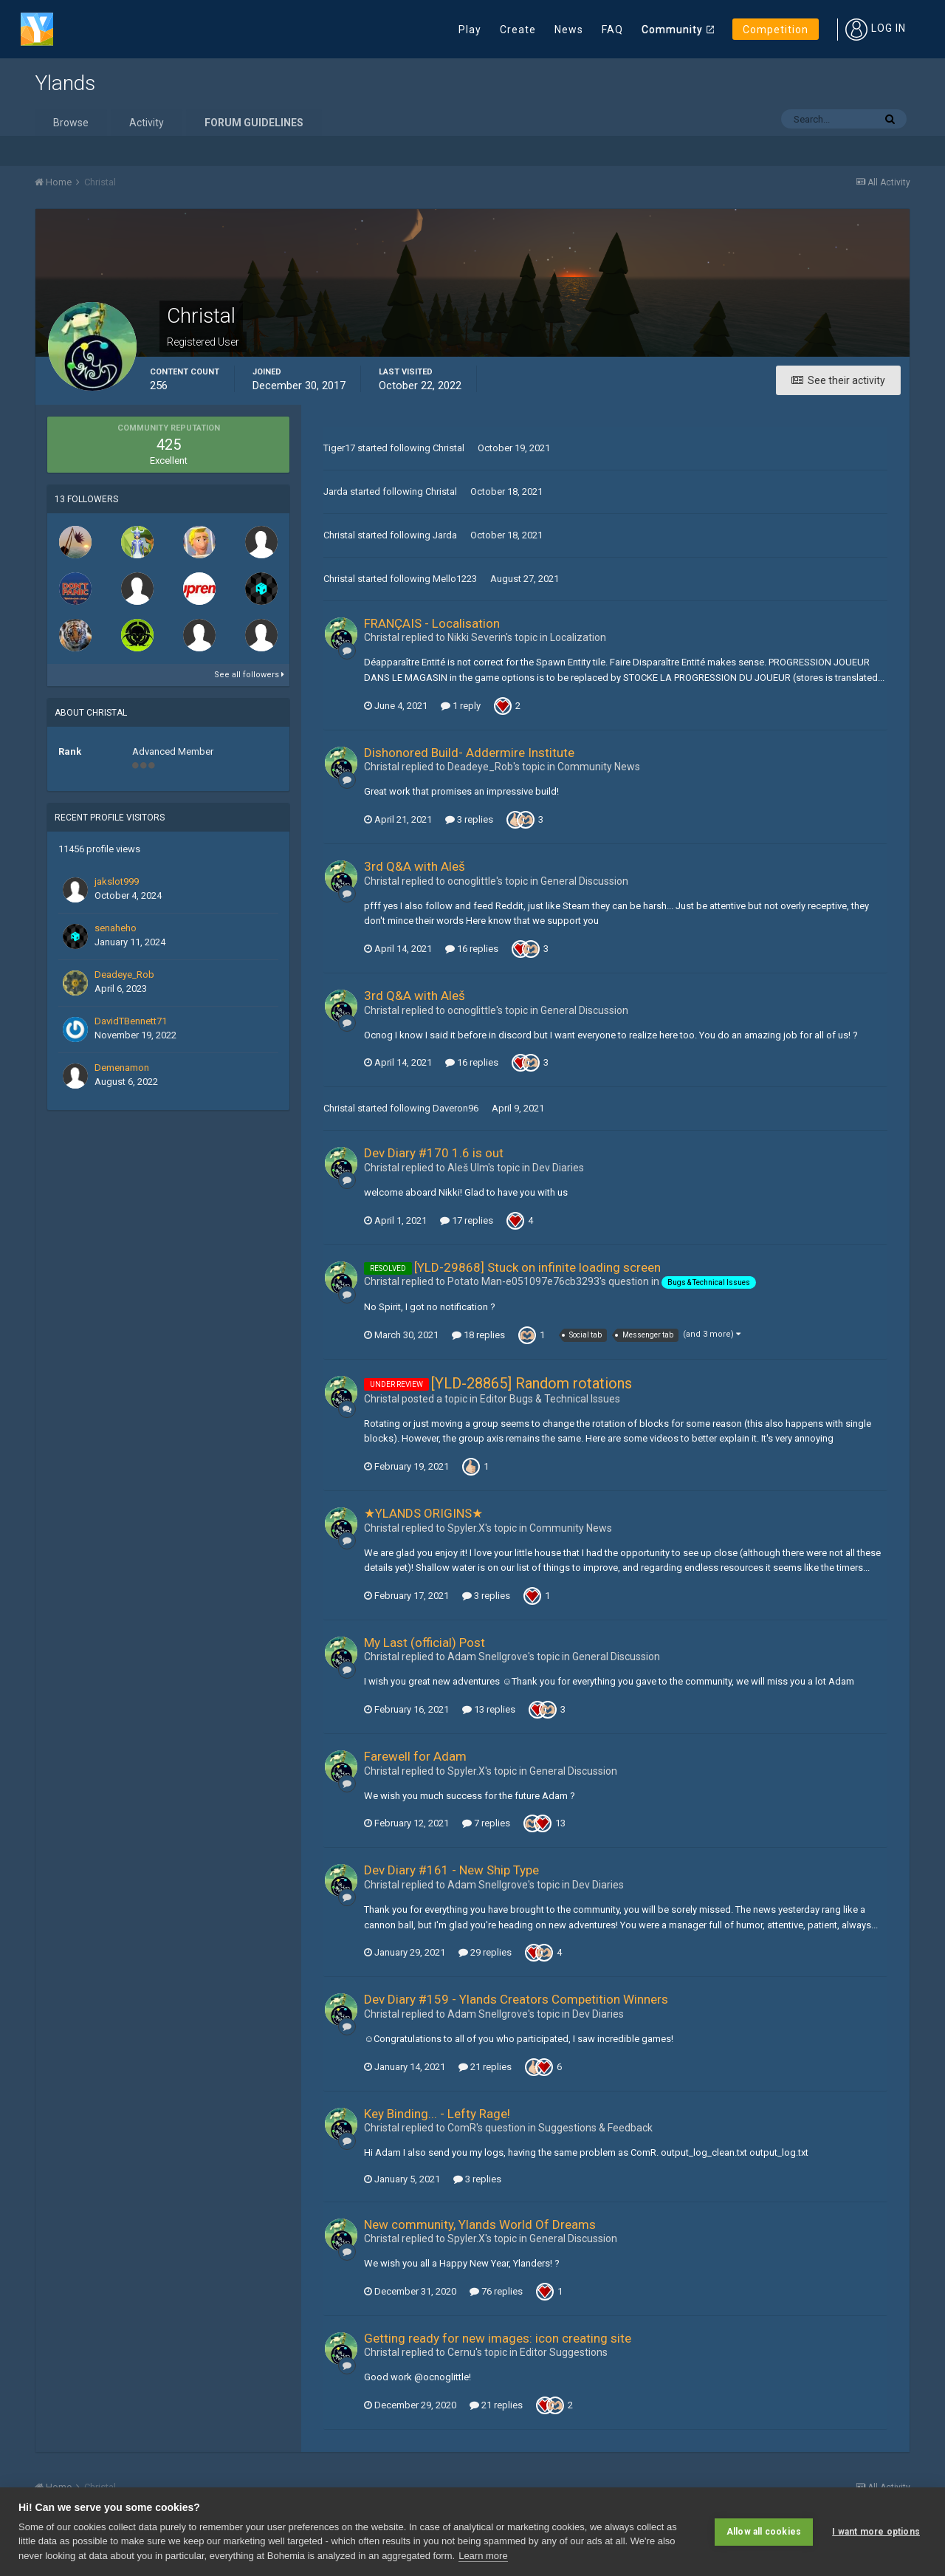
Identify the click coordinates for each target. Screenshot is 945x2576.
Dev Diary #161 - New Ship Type (451, 1870)
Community (672, 29)
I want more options (876, 2532)
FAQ (612, 29)
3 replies (469, 819)
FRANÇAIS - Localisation (432, 623)
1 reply (461, 705)
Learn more (482, 2555)
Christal (448, 447)
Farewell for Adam (415, 1756)
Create (518, 29)
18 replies (478, 1334)
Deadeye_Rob (124, 974)
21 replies (485, 2066)
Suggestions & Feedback (595, 2128)
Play (469, 29)
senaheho (115, 928)
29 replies (485, 1952)
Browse (71, 123)
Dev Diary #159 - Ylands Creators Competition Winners (516, 1999)
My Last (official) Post (424, 1642)
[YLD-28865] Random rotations (531, 1383)
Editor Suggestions (564, 2352)
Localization (578, 637)
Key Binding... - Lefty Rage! (437, 2113)
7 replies (486, 1823)
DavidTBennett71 (130, 1021)
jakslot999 (116, 881)
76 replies (496, 2291)
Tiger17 (339, 447)
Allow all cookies (763, 2532)
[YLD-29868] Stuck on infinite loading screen (537, 1267)
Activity (146, 123)
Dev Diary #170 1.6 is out (434, 1152)
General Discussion (584, 881)
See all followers (249, 674)
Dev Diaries (558, 1168)
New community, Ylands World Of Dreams (480, 2224)
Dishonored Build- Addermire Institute (469, 752)
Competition (775, 29)
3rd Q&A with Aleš (414, 866)
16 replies (471, 948)
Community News (598, 767)
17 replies (466, 1220)
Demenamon (121, 1067)
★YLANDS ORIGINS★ (423, 1513)
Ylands (65, 83)
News (568, 29)
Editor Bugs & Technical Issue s (550, 1399)
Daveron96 (455, 1108)
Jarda (335, 491)
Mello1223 (455, 578)
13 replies (488, 1709)
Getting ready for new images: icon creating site (497, 2338)
